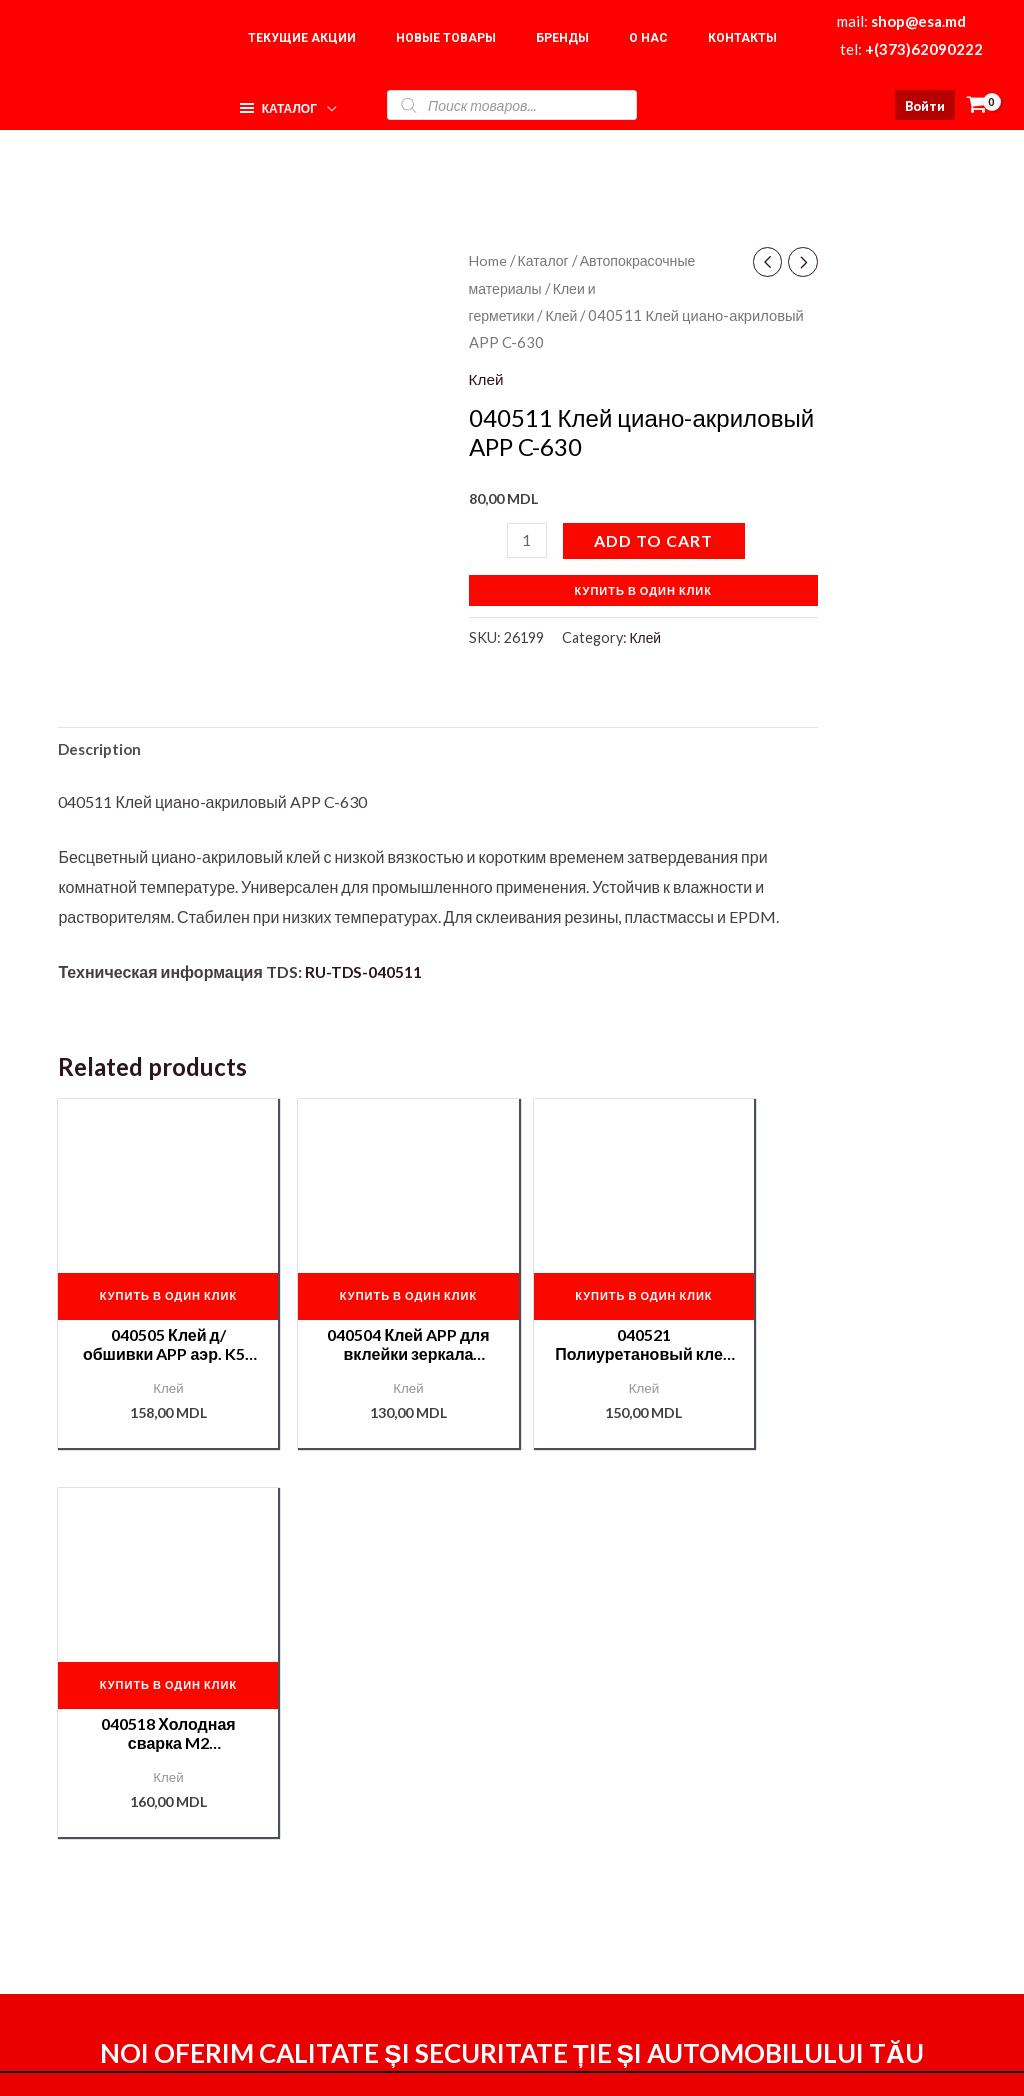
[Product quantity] (528, 539)
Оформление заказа (683, 1841)
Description (102, 749)
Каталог (546, 260)
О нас (816, 1839)
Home (488, 260)
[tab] (102, 750)
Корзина (826, 1868)
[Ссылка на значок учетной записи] (925, 105)
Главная (826, 1809)
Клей (565, 315)
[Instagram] (723, 2063)
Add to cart (655, 539)
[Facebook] (680, 2063)
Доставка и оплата (676, 1869)
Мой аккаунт (653, 1897)
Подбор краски (850, 1928)
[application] (323, 99)
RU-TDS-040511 (364, 973)
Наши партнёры (854, 1898)
